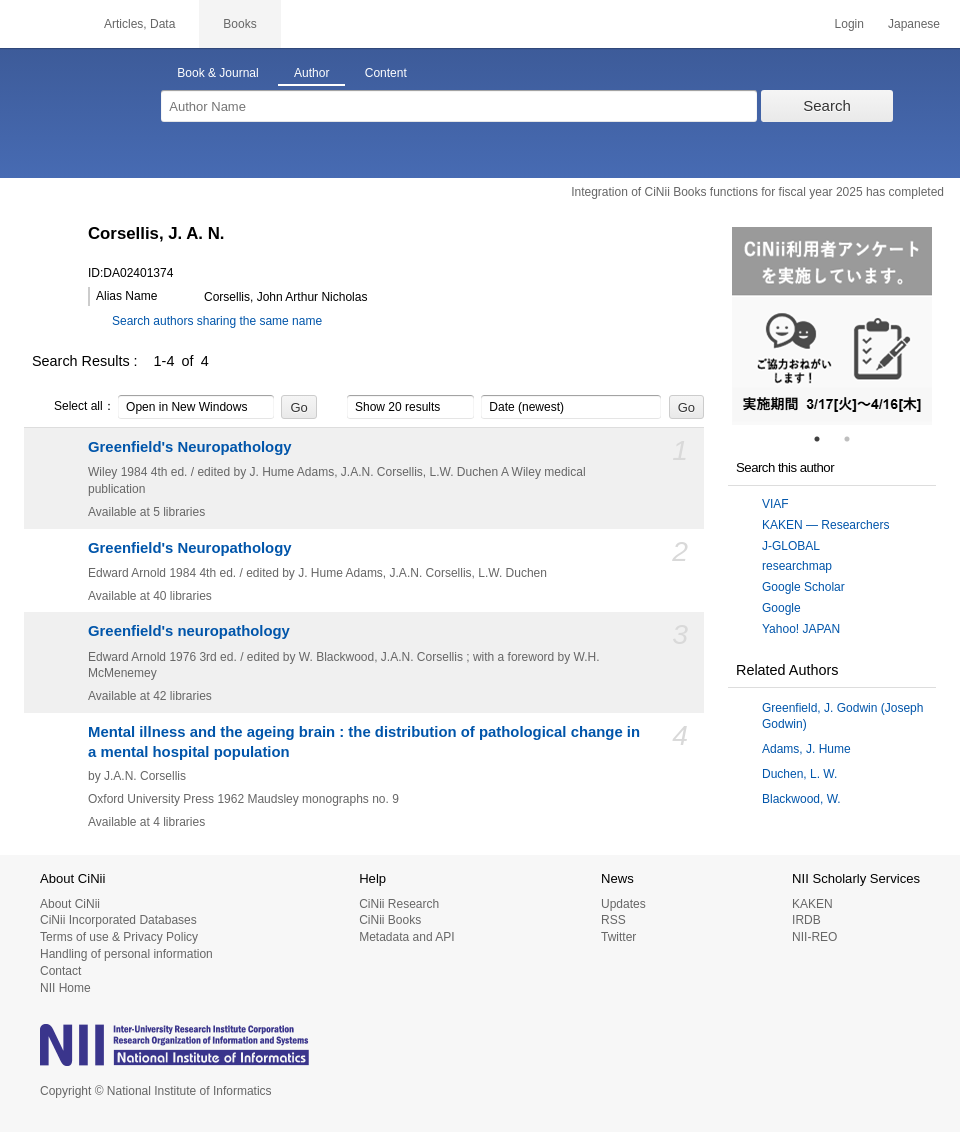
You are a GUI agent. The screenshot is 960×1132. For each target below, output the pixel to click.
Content (386, 73)
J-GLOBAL (791, 546)
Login (849, 24)
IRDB (806, 920)
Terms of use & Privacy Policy (119, 937)
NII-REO (814, 937)
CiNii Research (399, 904)
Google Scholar (803, 587)
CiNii (40, 24)
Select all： (73, 407)
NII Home (65, 988)
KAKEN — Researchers (825, 525)
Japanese (914, 24)
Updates (623, 904)
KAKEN (812, 904)
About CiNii (70, 904)
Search (827, 105)
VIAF (775, 504)
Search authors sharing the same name (217, 321)
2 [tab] (855, 439)
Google (781, 608)
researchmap (797, 566)
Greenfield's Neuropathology (190, 447)
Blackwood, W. (801, 799)
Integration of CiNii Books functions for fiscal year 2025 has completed (757, 192)
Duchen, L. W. (799, 774)
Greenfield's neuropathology (189, 631)
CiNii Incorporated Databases (118, 920)
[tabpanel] (832, 326)
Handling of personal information (126, 954)
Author (311, 73)
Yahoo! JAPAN (801, 629)
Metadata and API (406, 937)
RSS (613, 920)
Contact (60, 971)
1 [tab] (825, 439)
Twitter (618, 937)
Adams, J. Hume (806, 749)
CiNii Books (390, 920)
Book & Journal (217, 73)
